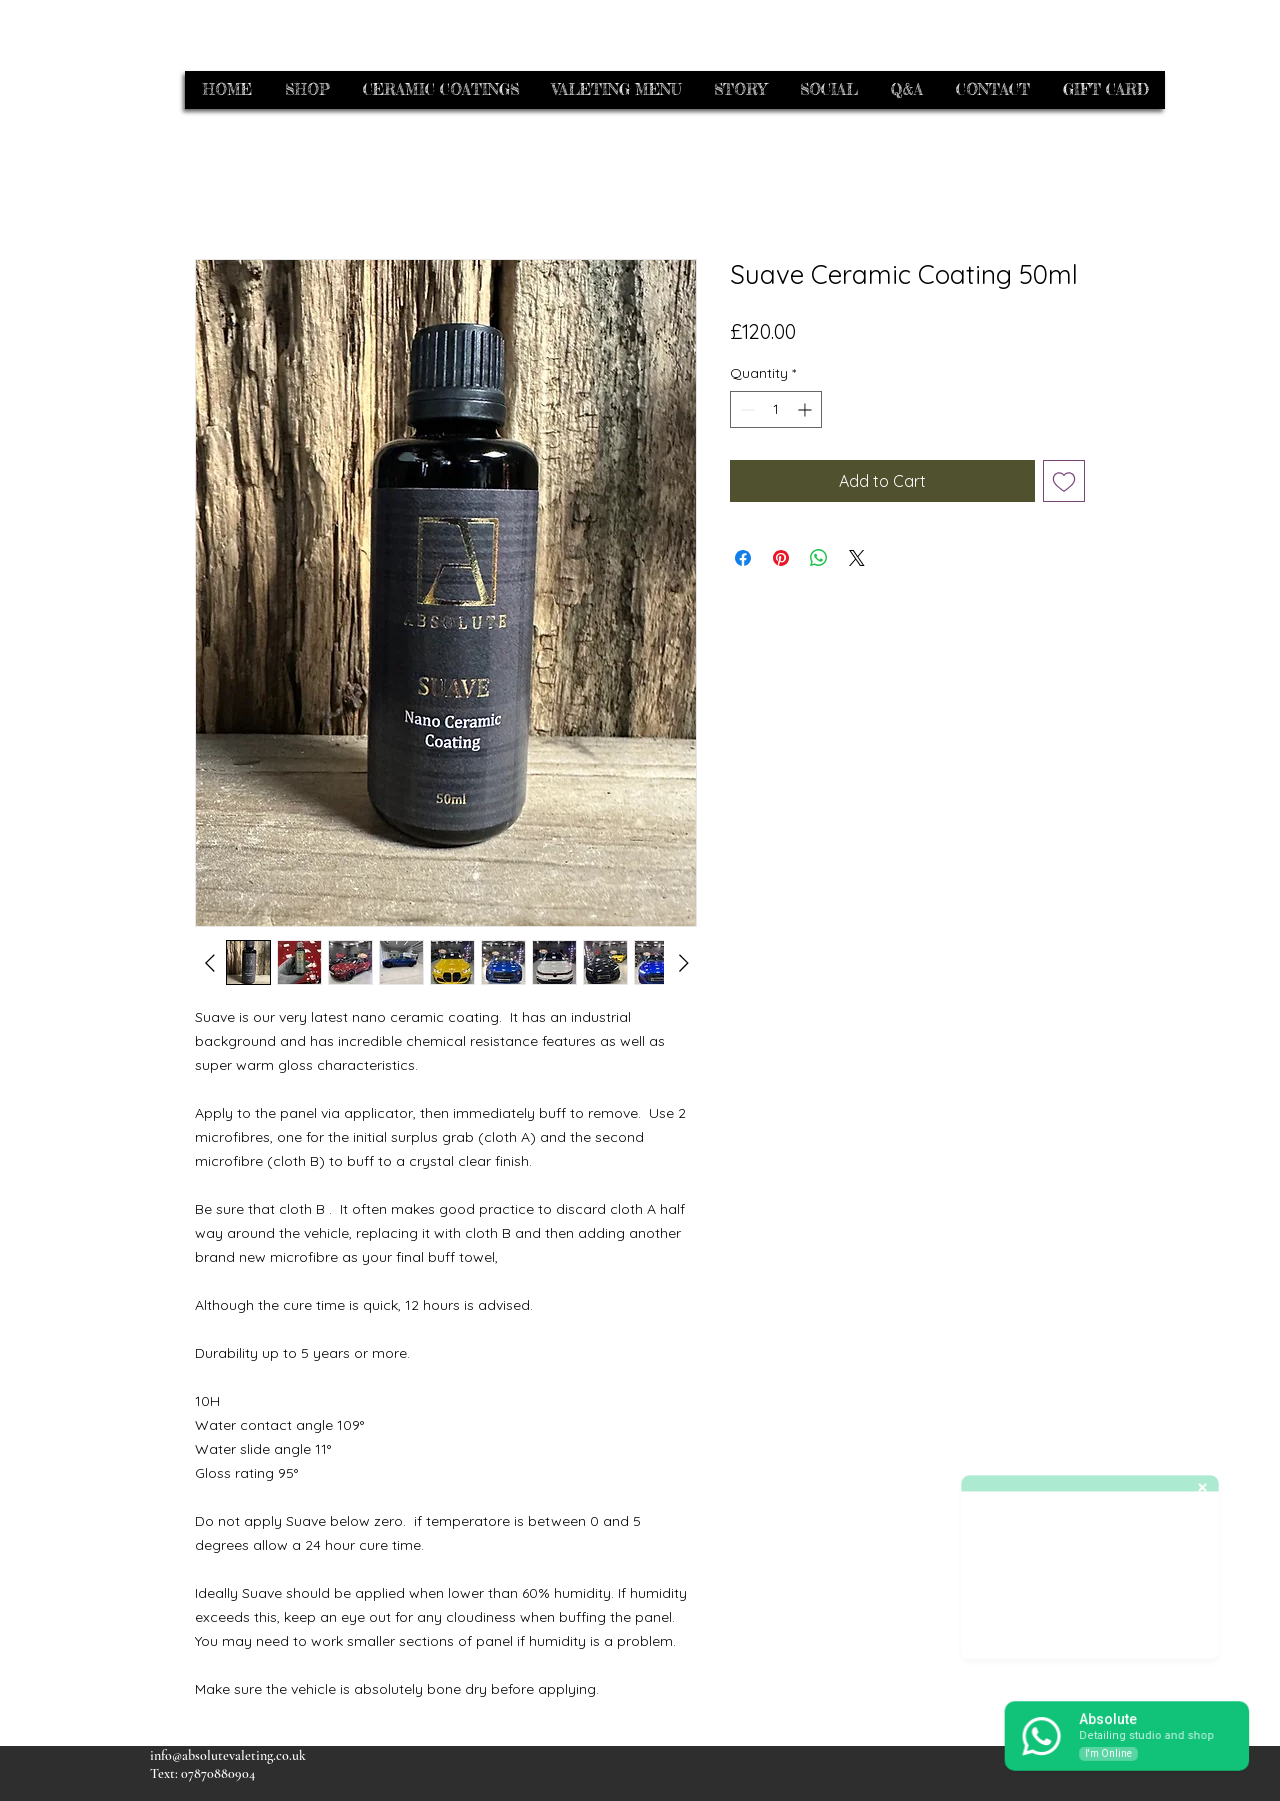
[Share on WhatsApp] (819, 558)
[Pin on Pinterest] (781, 558)
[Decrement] (745, 409)
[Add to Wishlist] (1064, 481)
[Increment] (806, 409)
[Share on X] (857, 558)
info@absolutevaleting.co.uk (228, 1755)
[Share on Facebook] (743, 558)
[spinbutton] (776, 409)
